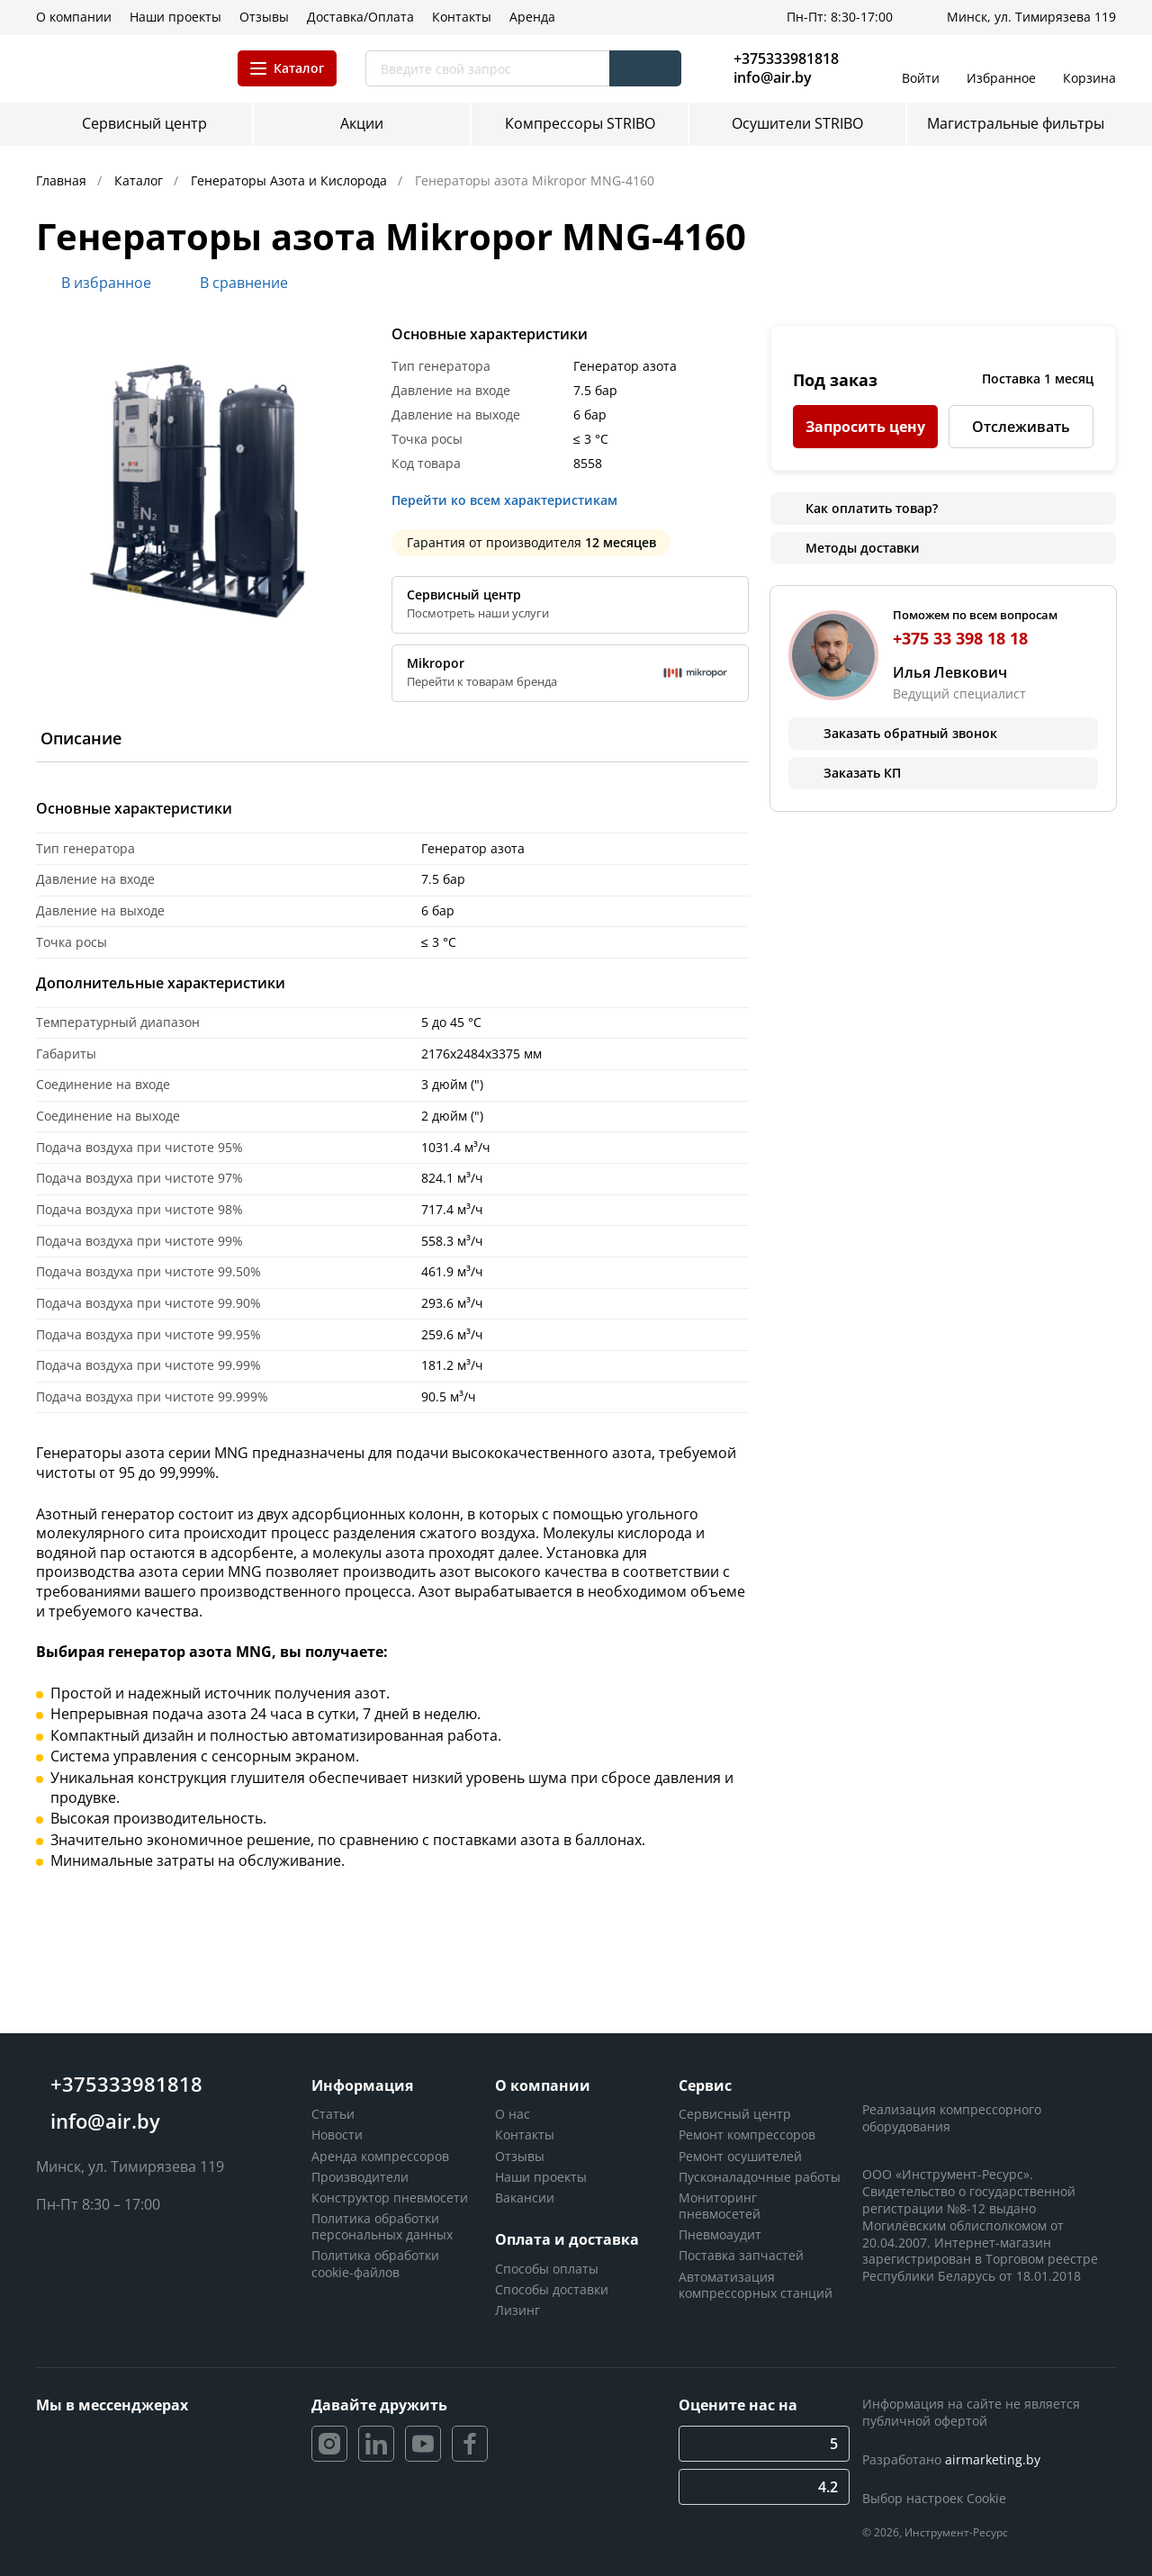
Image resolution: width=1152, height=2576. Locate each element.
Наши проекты (541, 2176)
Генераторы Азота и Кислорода (291, 180)
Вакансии (524, 2197)
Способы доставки (551, 2289)
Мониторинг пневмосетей (719, 2205)
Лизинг (517, 2310)
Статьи (333, 2113)
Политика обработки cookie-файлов (375, 2263)
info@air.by (773, 77)
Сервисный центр (735, 2113)
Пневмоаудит (720, 2234)
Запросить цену (865, 427)
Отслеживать (1021, 427)
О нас (512, 2113)
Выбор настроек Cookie (934, 2498)
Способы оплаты (546, 2268)
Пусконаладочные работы (760, 2176)
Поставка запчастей (741, 2255)
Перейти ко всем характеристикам (510, 500)
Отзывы (519, 2156)
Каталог (140, 180)
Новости (337, 2134)
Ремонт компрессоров (747, 2134)
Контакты (524, 2134)
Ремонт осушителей (740, 2156)
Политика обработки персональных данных (382, 2226)
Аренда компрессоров (380, 2156)
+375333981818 (786, 58)
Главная (63, 180)
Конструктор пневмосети (389, 2197)
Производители (360, 2176)
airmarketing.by (992, 2459)
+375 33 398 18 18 (960, 638)
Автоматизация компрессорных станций (755, 2284)
